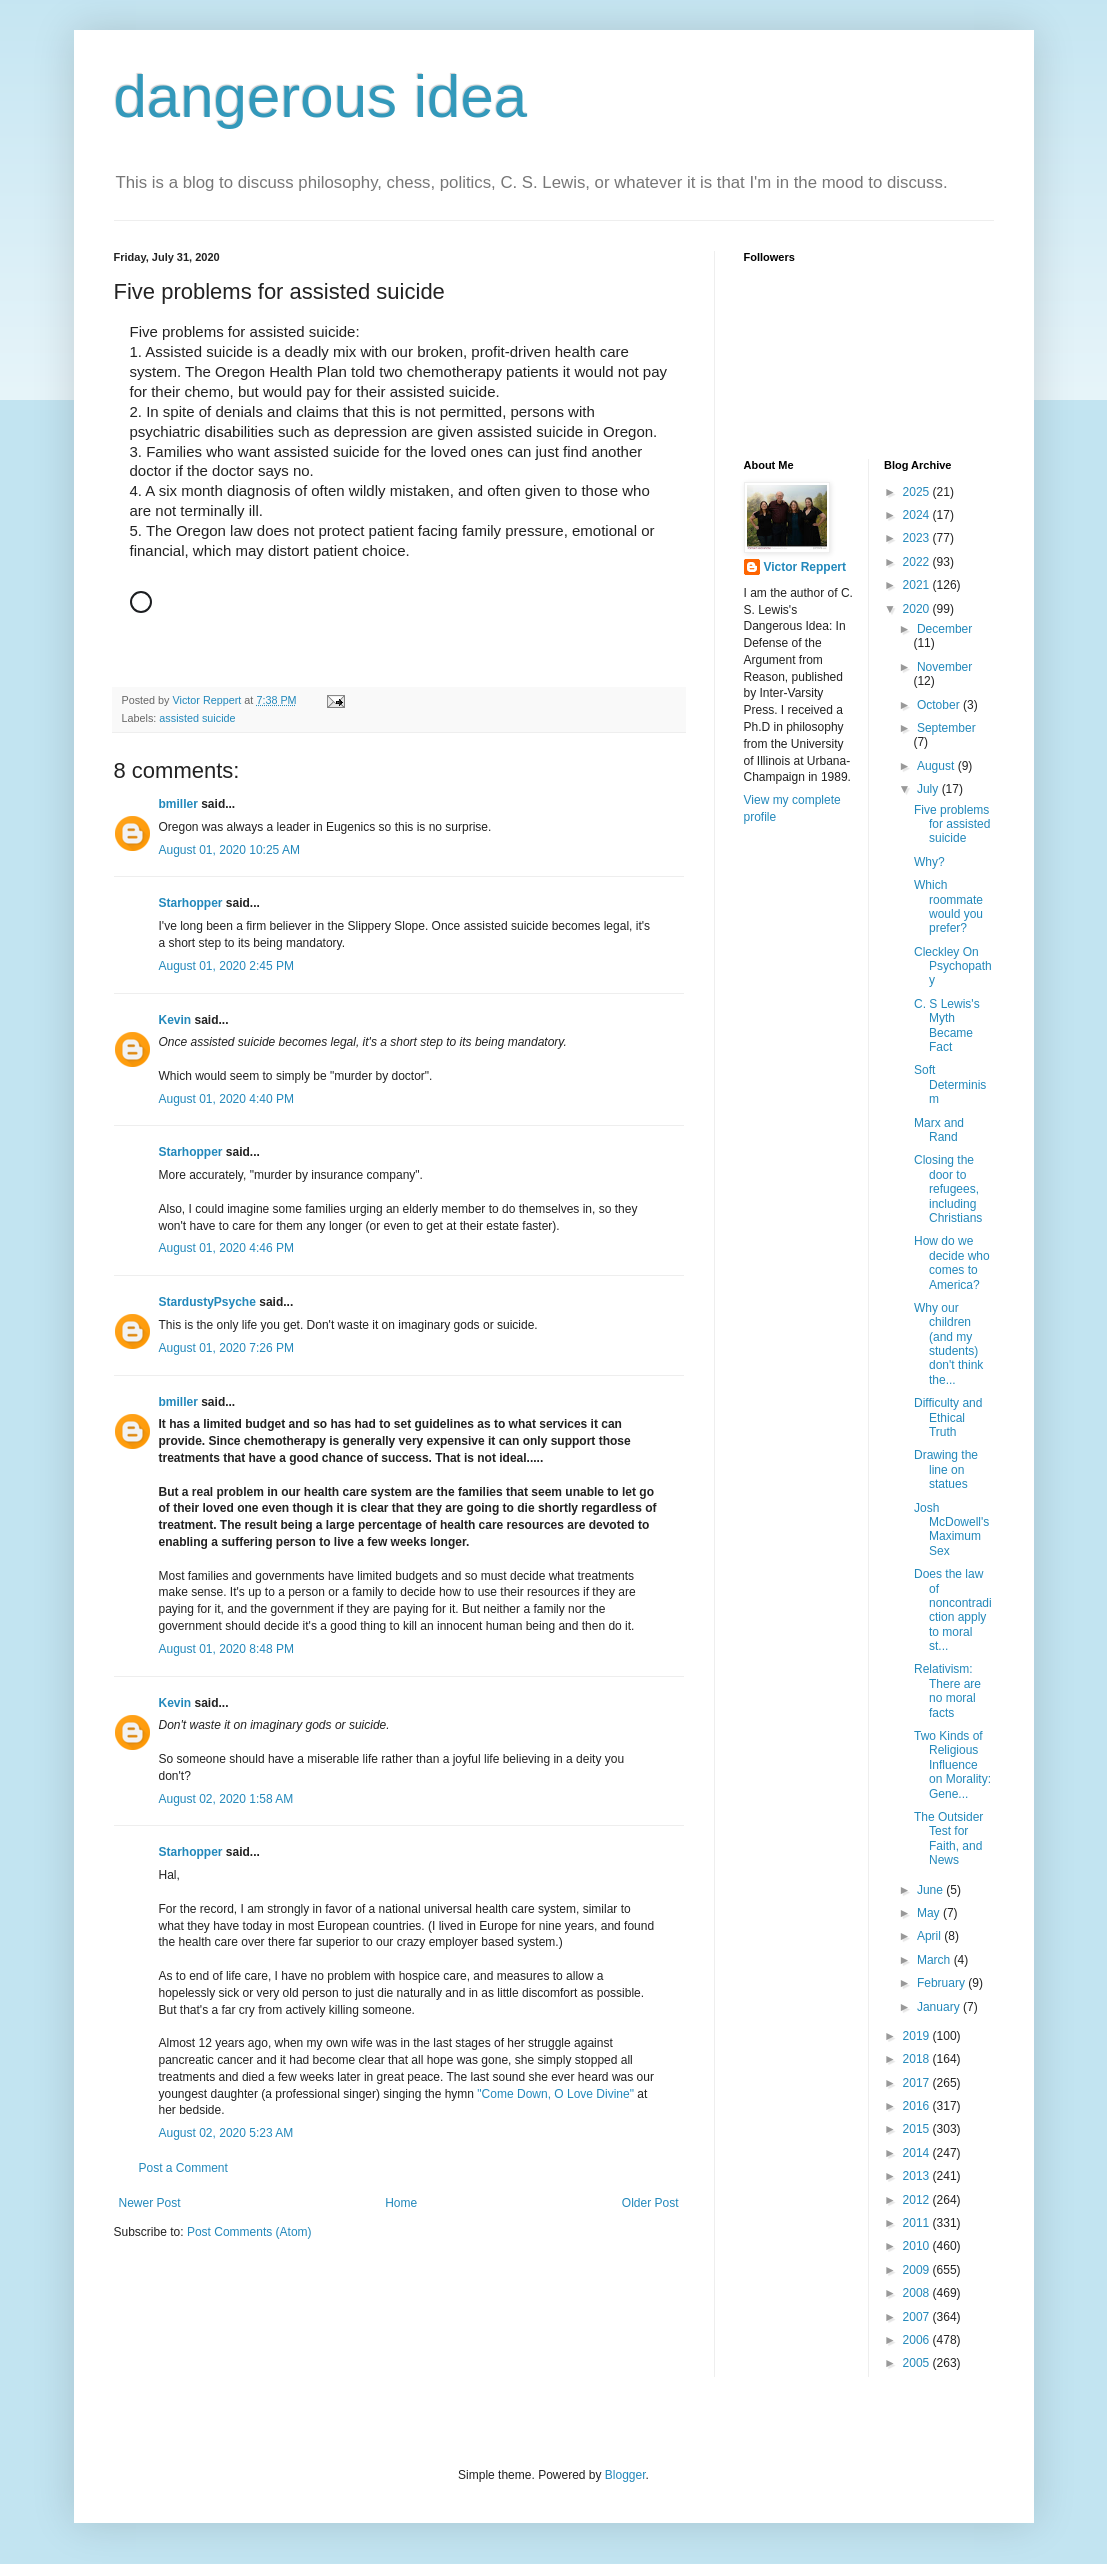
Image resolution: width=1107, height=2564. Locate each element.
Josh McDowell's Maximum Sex (951, 1529)
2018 (918, 2059)
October (940, 705)
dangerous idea (321, 96)
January (940, 2007)
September (946, 728)
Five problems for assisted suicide (952, 824)
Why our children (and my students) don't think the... (948, 1344)
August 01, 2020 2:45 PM (226, 966)
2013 (918, 2176)
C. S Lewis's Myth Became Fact (947, 1025)
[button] (399, 643)
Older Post (650, 2203)
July (929, 789)
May (930, 1913)
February (942, 1983)
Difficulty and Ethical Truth (948, 1417)
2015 (918, 2129)
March (935, 1960)
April (930, 1936)
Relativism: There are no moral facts (947, 1690)
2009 (918, 2270)
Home (401, 2203)
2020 (918, 609)
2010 (918, 2246)
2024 (918, 515)
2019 (918, 2036)
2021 (918, 585)
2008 (918, 2293)
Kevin (175, 1020)
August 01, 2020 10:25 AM (229, 850)
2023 (918, 538)
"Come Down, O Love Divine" (555, 2094)
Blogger (625, 2475)
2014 (918, 2153)
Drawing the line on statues (946, 1469)
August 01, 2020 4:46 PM (226, 1248)
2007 (918, 2317)
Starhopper (191, 903)
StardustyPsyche (207, 1302)
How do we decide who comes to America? (952, 1262)
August (937, 766)
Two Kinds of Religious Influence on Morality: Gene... (952, 1765)
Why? (929, 862)
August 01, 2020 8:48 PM (226, 1649)
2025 (918, 492)
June (931, 1890)
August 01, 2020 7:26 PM (226, 1348)
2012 (918, 2200)
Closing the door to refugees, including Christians (948, 1189)
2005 (918, 2363)
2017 (918, 2083)
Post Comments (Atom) (249, 2232)
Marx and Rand (939, 1130)
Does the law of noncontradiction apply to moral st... (953, 1610)
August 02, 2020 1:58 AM (226, 1799)
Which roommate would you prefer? (948, 906)
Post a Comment (183, 2168)
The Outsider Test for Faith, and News (948, 1838)
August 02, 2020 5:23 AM (226, 2133)
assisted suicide (197, 718)
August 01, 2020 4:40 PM (226, 1099)
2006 (918, 2340)
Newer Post (150, 2203)
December (944, 629)
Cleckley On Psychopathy (953, 966)
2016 (918, 2106)
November (944, 667)
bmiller (178, 804)
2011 (918, 2223)
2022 (918, 562)
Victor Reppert (805, 567)
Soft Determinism (950, 1084)
